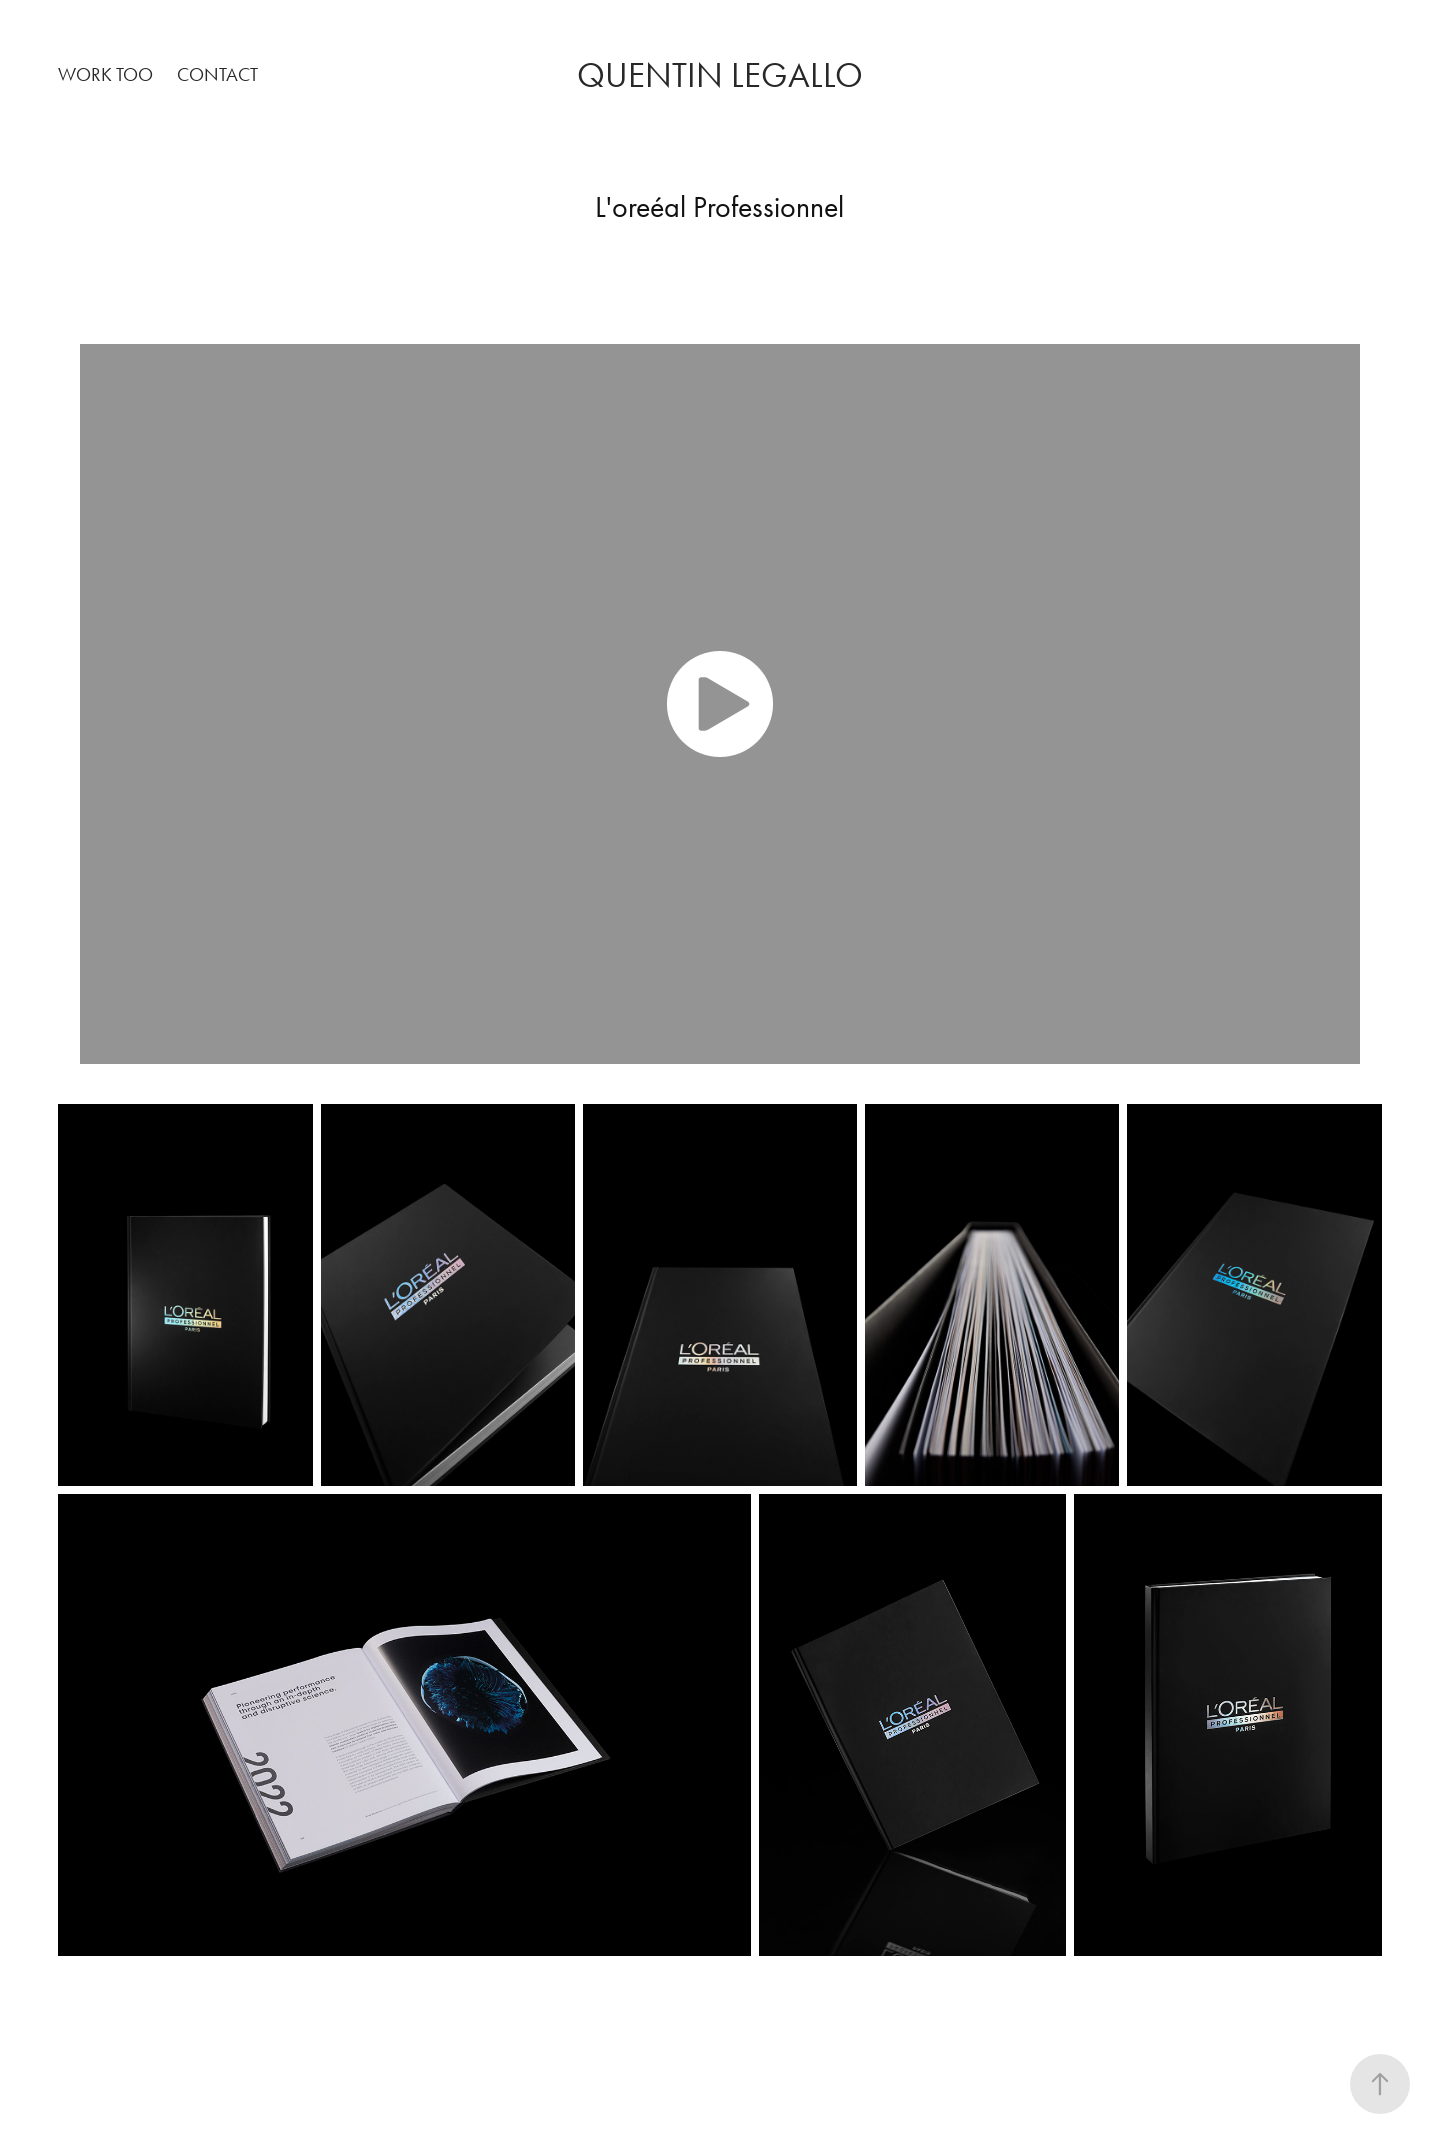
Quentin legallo (720, 75)
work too (105, 74)
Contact (217, 74)
